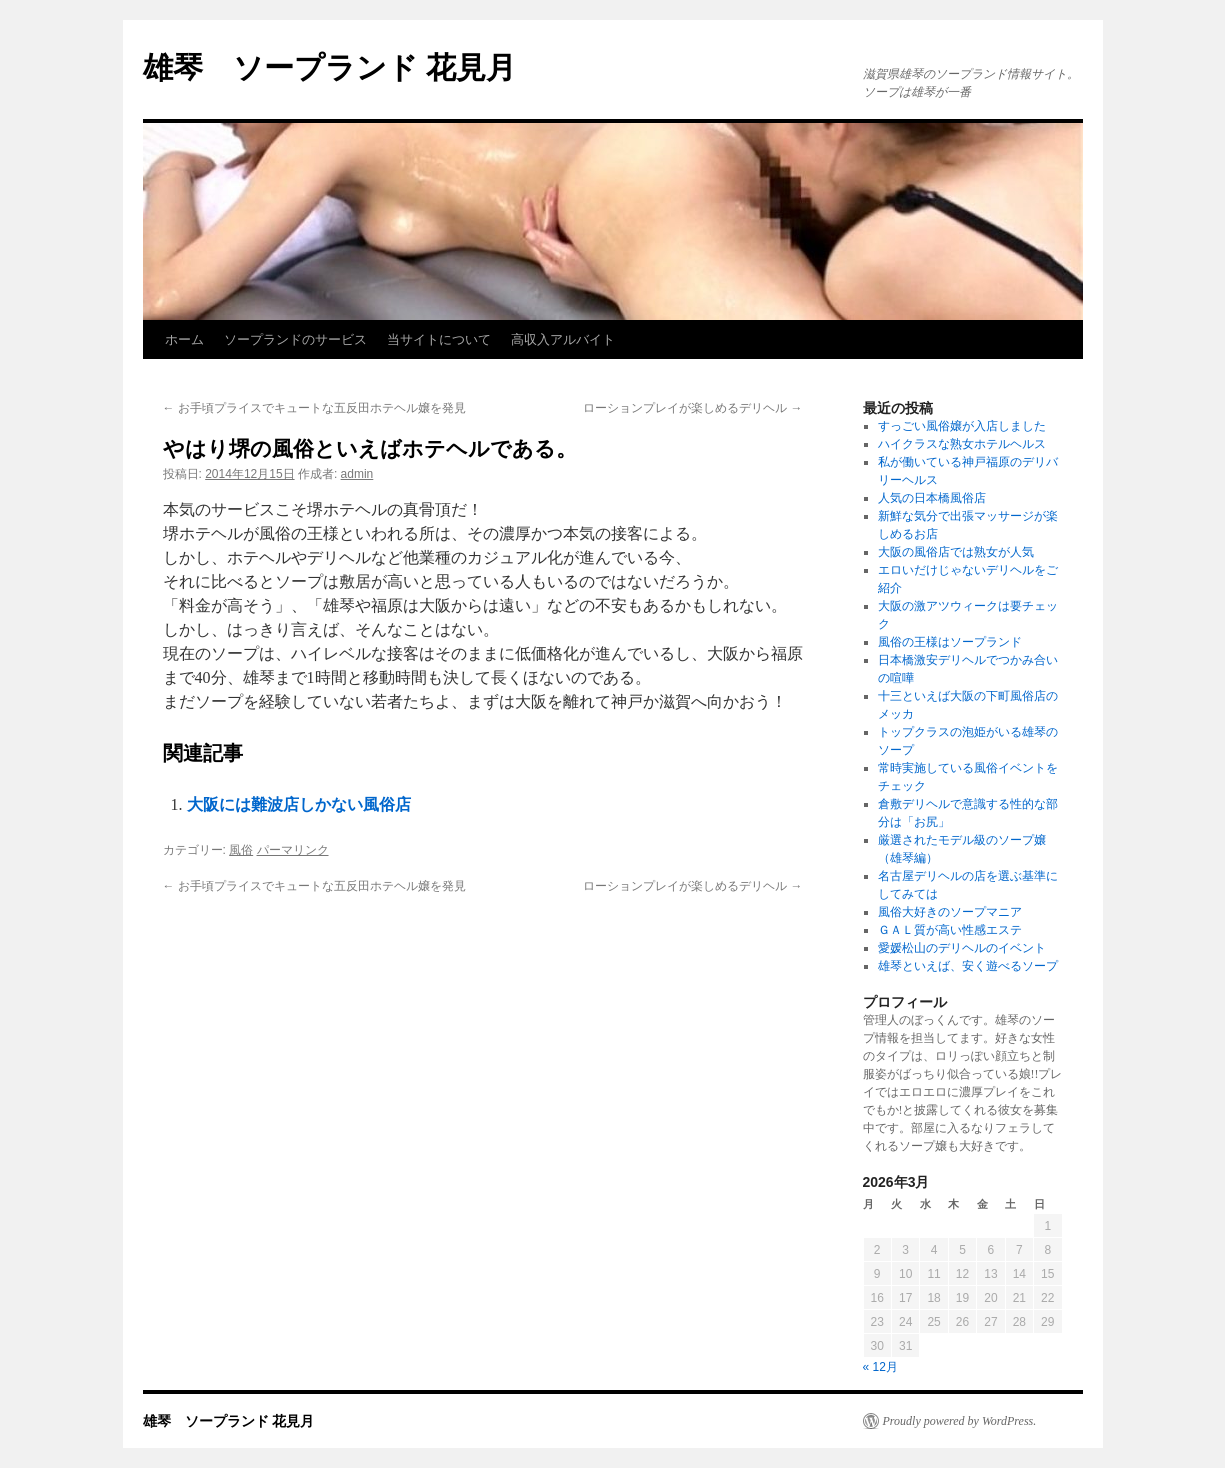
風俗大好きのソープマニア (950, 912)
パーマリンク (293, 850)
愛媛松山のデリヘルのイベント (962, 948)
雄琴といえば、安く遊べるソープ (968, 966)
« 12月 (880, 1367)
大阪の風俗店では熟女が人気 (956, 552)
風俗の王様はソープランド (950, 642)
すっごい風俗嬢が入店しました (962, 426)
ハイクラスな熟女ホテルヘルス (962, 444)
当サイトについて (439, 339)
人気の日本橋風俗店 (932, 498)
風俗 (241, 850)
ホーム (184, 339)
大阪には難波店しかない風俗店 (299, 804)
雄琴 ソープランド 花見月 (329, 67)
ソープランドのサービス (295, 339)
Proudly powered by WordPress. (960, 1421)
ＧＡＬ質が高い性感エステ (950, 930)
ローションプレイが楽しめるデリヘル (692, 408)
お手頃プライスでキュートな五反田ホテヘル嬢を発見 (314, 408)
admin (357, 474)
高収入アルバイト (563, 339)
